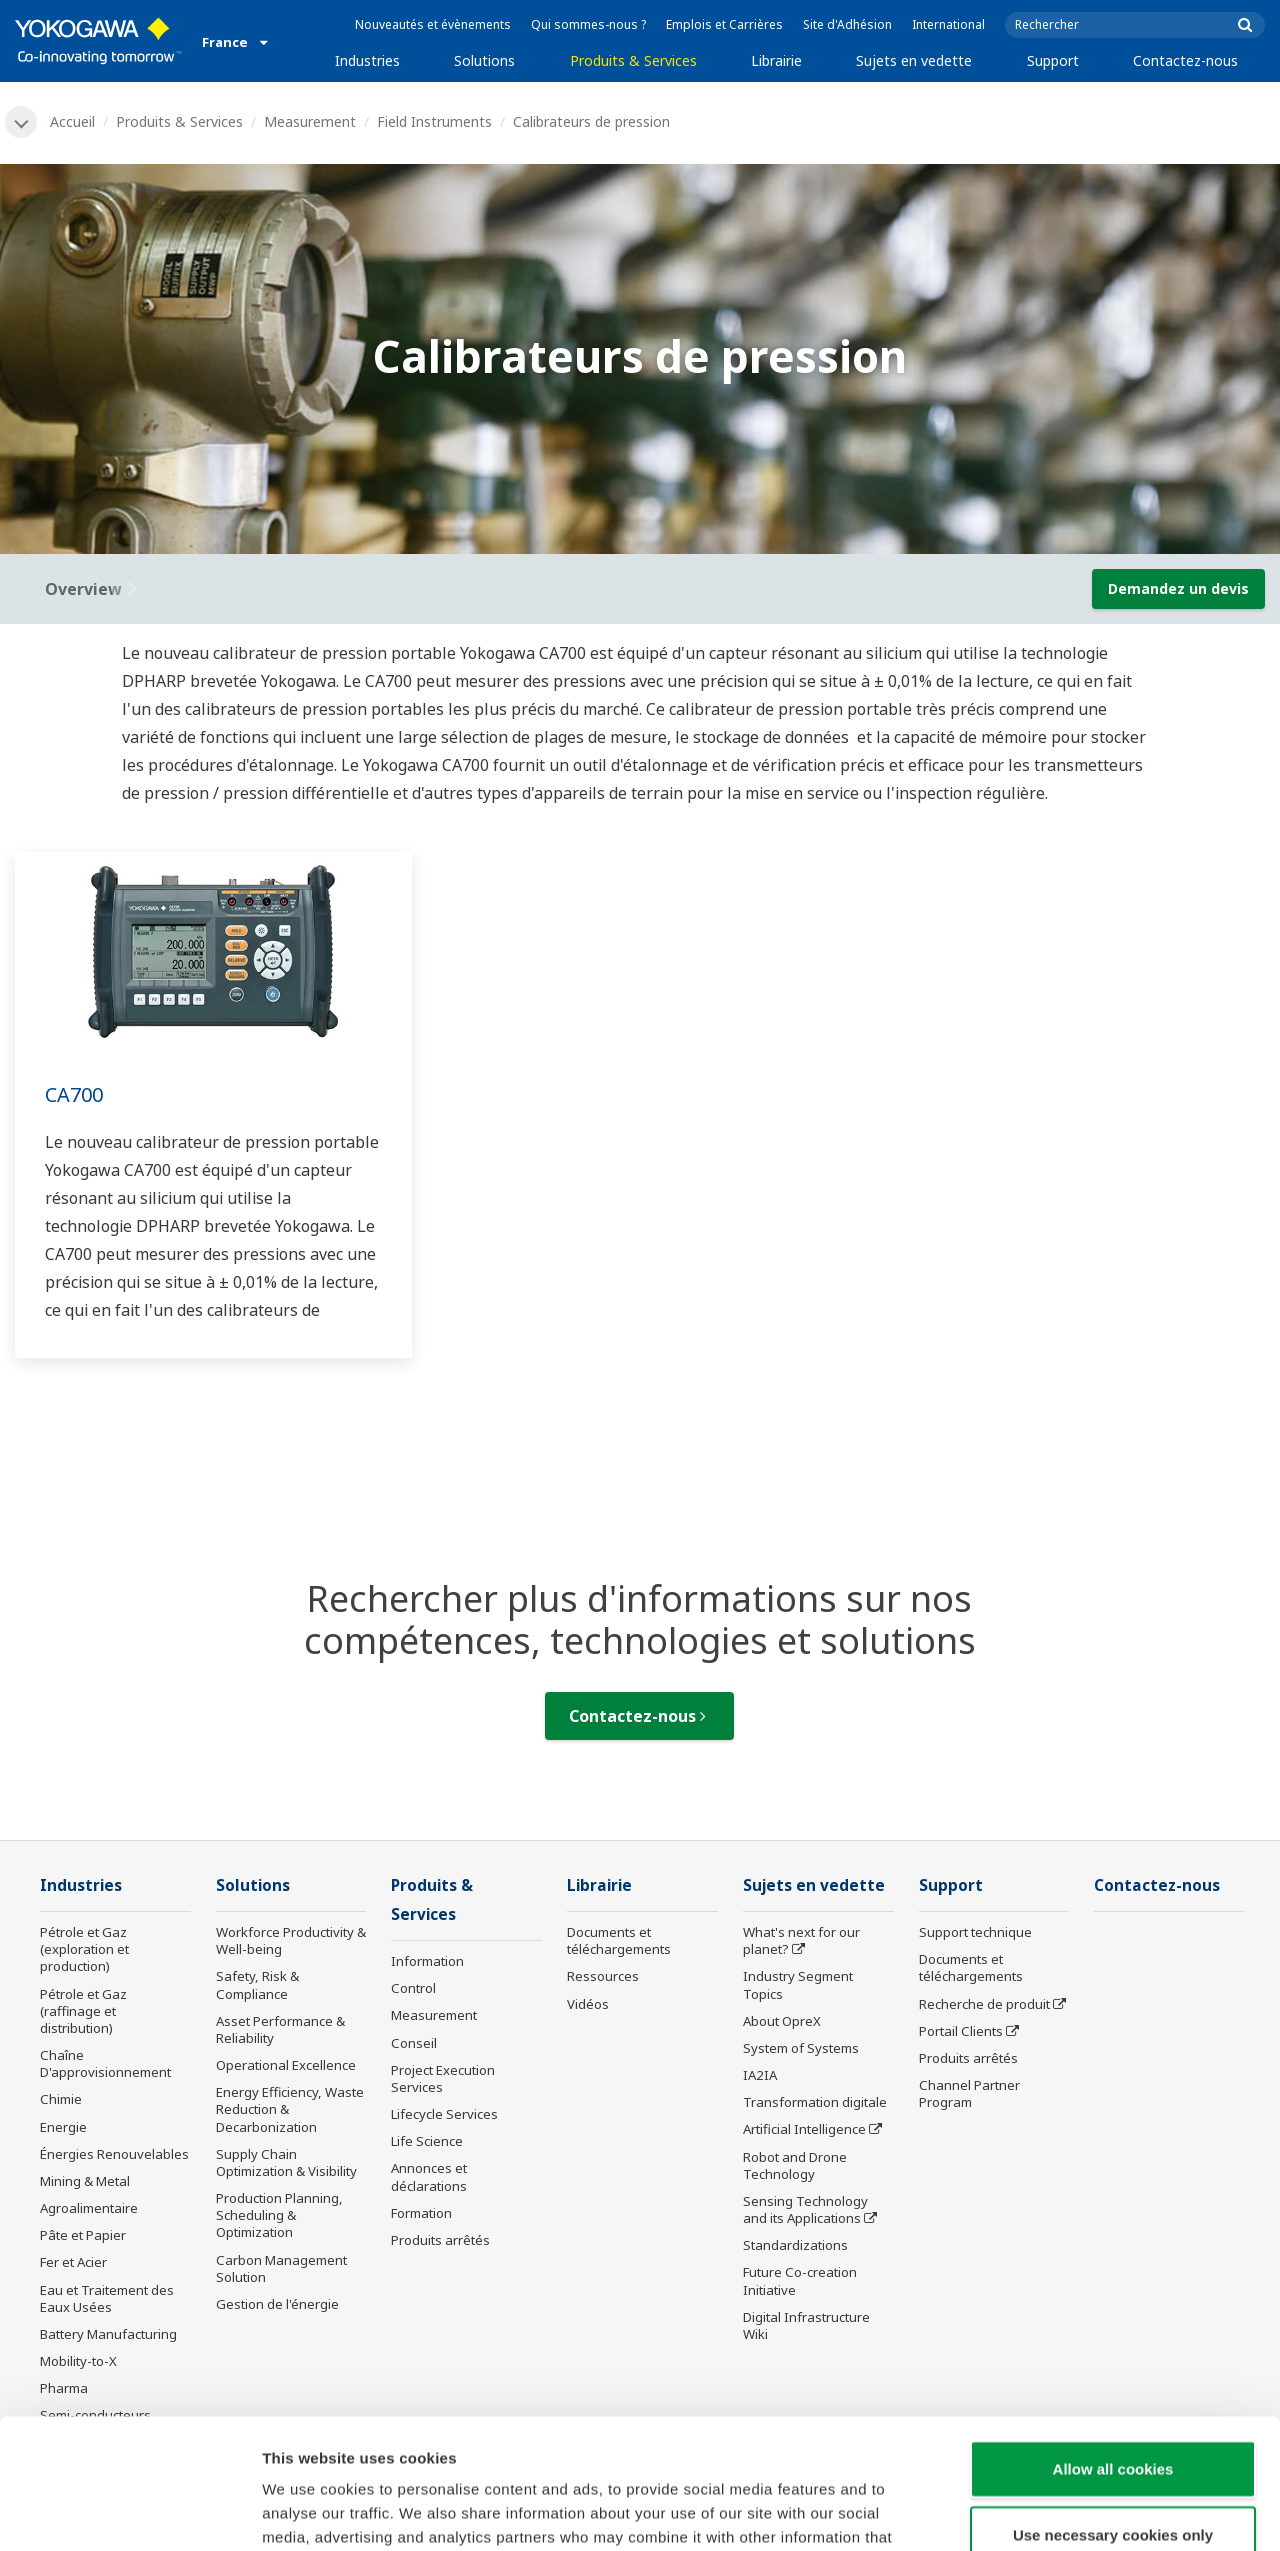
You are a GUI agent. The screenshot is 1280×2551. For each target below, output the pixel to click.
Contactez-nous (1185, 60)
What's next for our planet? (801, 1940)
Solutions (484, 60)
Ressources (603, 1976)
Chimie (61, 2099)
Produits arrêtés (440, 2240)
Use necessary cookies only (1113, 2404)
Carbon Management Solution (281, 2268)
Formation (421, 2213)
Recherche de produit (984, 2004)
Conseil (414, 2043)
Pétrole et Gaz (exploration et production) (84, 1949)
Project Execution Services (443, 2078)
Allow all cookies (1113, 2338)
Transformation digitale (815, 2102)
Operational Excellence (286, 2065)
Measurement (310, 121)
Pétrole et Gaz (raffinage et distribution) (83, 2011)
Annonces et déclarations (429, 2176)
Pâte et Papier (83, 2235)
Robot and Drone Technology (795, 2165)
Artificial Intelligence (804, 2129)
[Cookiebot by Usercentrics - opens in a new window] (129, 2512)
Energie (63, 2127)
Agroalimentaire (89, 2208)
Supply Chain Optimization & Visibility (286, 2162)
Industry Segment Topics (798, 1984)
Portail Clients (961, 2031)
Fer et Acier (73, 2262)
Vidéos (588, 2004)
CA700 (74, 1094)
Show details (1049, 2511)
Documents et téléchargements (619, 1940)
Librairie (776, 60)
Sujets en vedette (914, 60)
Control (413, 1988)
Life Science (427, 2141)
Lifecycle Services (444, 2114)
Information (427, 1961)
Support (1053, 60)
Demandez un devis (1178, 588)
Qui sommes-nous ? (588, 24)
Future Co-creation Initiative (800, 2280)
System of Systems (801, 2048)
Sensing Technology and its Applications (805, 2209)
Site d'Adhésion (847, 24)
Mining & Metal (85, 2181)
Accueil (72, 121)
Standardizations (795, 2245)
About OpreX (782, 2021)
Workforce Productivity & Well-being (291, 1940)
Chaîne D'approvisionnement (105, 2063)
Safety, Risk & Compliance (257, 1984)
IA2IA (760, 2075)
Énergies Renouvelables (114, 2154)
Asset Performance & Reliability (280, 2029)
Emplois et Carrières (724, 24)
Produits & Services (633, 60)
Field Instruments (434, 121)
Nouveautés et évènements (433, 24)
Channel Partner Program (969, 2093)
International (948, 24)
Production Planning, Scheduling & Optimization (279, 2215)
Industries (367, 60)
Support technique (975, 1932)
